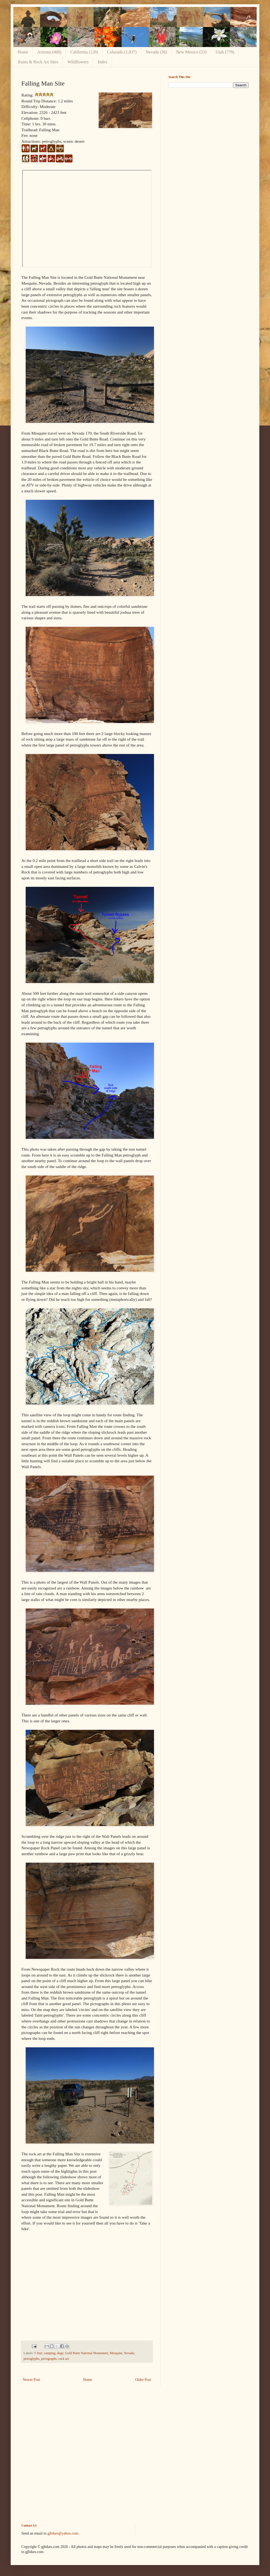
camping (49, 2353)
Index (102, 62)
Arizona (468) (49, 52)
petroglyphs (31, 2359)
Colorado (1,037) (122, 52)
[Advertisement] (208, 129)
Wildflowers (77, 62)
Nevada (129, 2353)
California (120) (84, 52)
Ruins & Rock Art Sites (38, 62)
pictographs (49, 2359)
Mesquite (116, 2353)
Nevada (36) (156, 52)
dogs (60, 2353)
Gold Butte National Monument (86, 2353)
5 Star (38, 2353)
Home (23, 52)
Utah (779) (224, 52)
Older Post (143, 2380)
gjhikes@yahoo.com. (63, 2533)
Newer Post (31, 2380)
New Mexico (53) (191, 52)
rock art (64, 2359)
